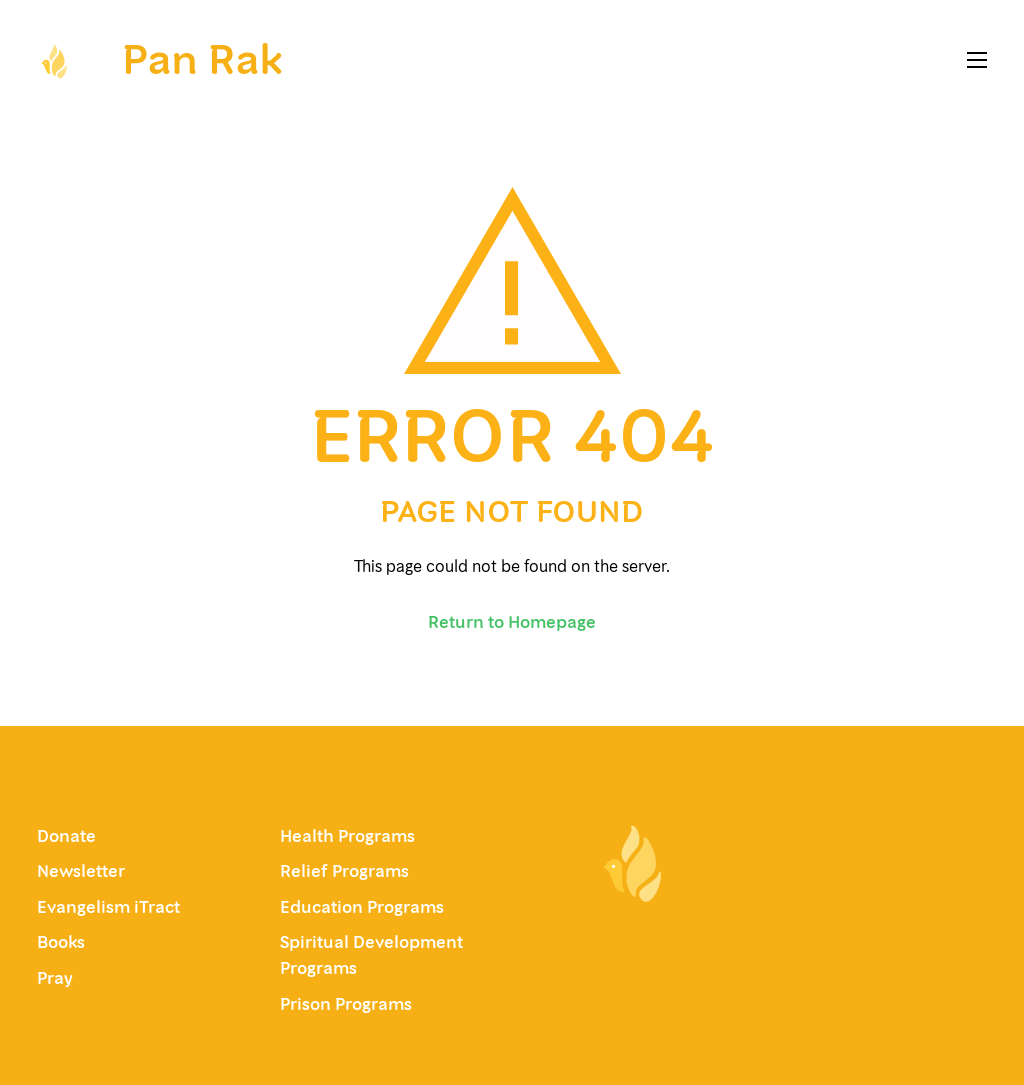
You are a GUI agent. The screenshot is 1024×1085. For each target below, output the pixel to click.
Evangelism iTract (110, 907)
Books (61, 942)
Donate (66, 836)
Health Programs (347, 836)
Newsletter (81, 871)
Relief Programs (344, 871)
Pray (55, 978)
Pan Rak (202, 59)
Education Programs (362, 907)
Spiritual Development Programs (371, 955)
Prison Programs (346, 1004)
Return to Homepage (512, 622)
